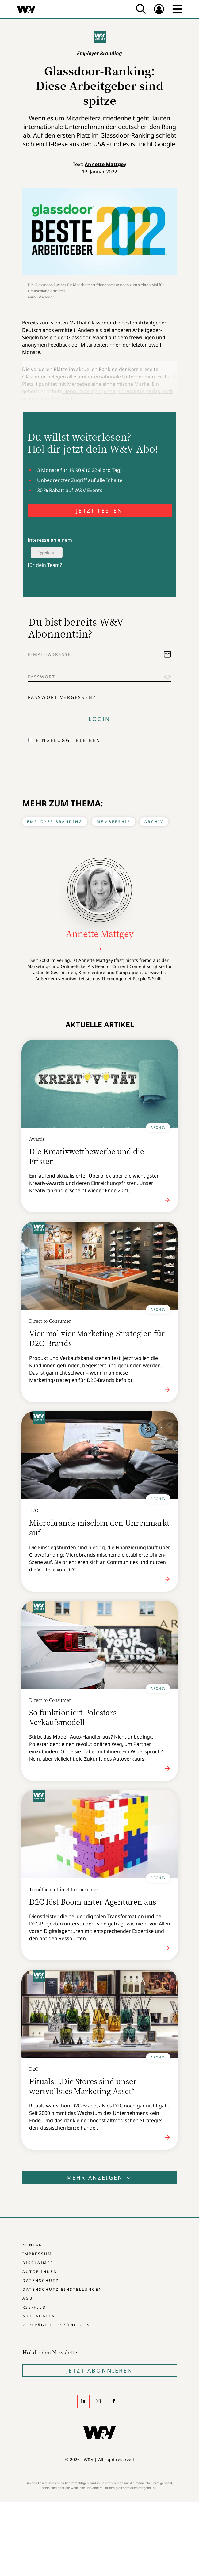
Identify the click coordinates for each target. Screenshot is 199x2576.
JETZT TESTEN (99, 510)
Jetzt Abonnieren (99, 2370)
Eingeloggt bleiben (68, 740)
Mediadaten (38, 2316)
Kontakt (33, 2245)
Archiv (153, 821)
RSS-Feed (34, 2307)
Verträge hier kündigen (56, 2325)
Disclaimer (37, 2262)
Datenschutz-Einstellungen (62, 2289)
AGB (27, 2298)
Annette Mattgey (105, 164)
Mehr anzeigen (100, 2177)
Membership (113, 821)
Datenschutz (40, 2280)
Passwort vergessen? (62, 697)
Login (100, 719)
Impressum (37, 2253)
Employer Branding (54, 821)
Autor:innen (39, 2271)
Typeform (46, 552)
